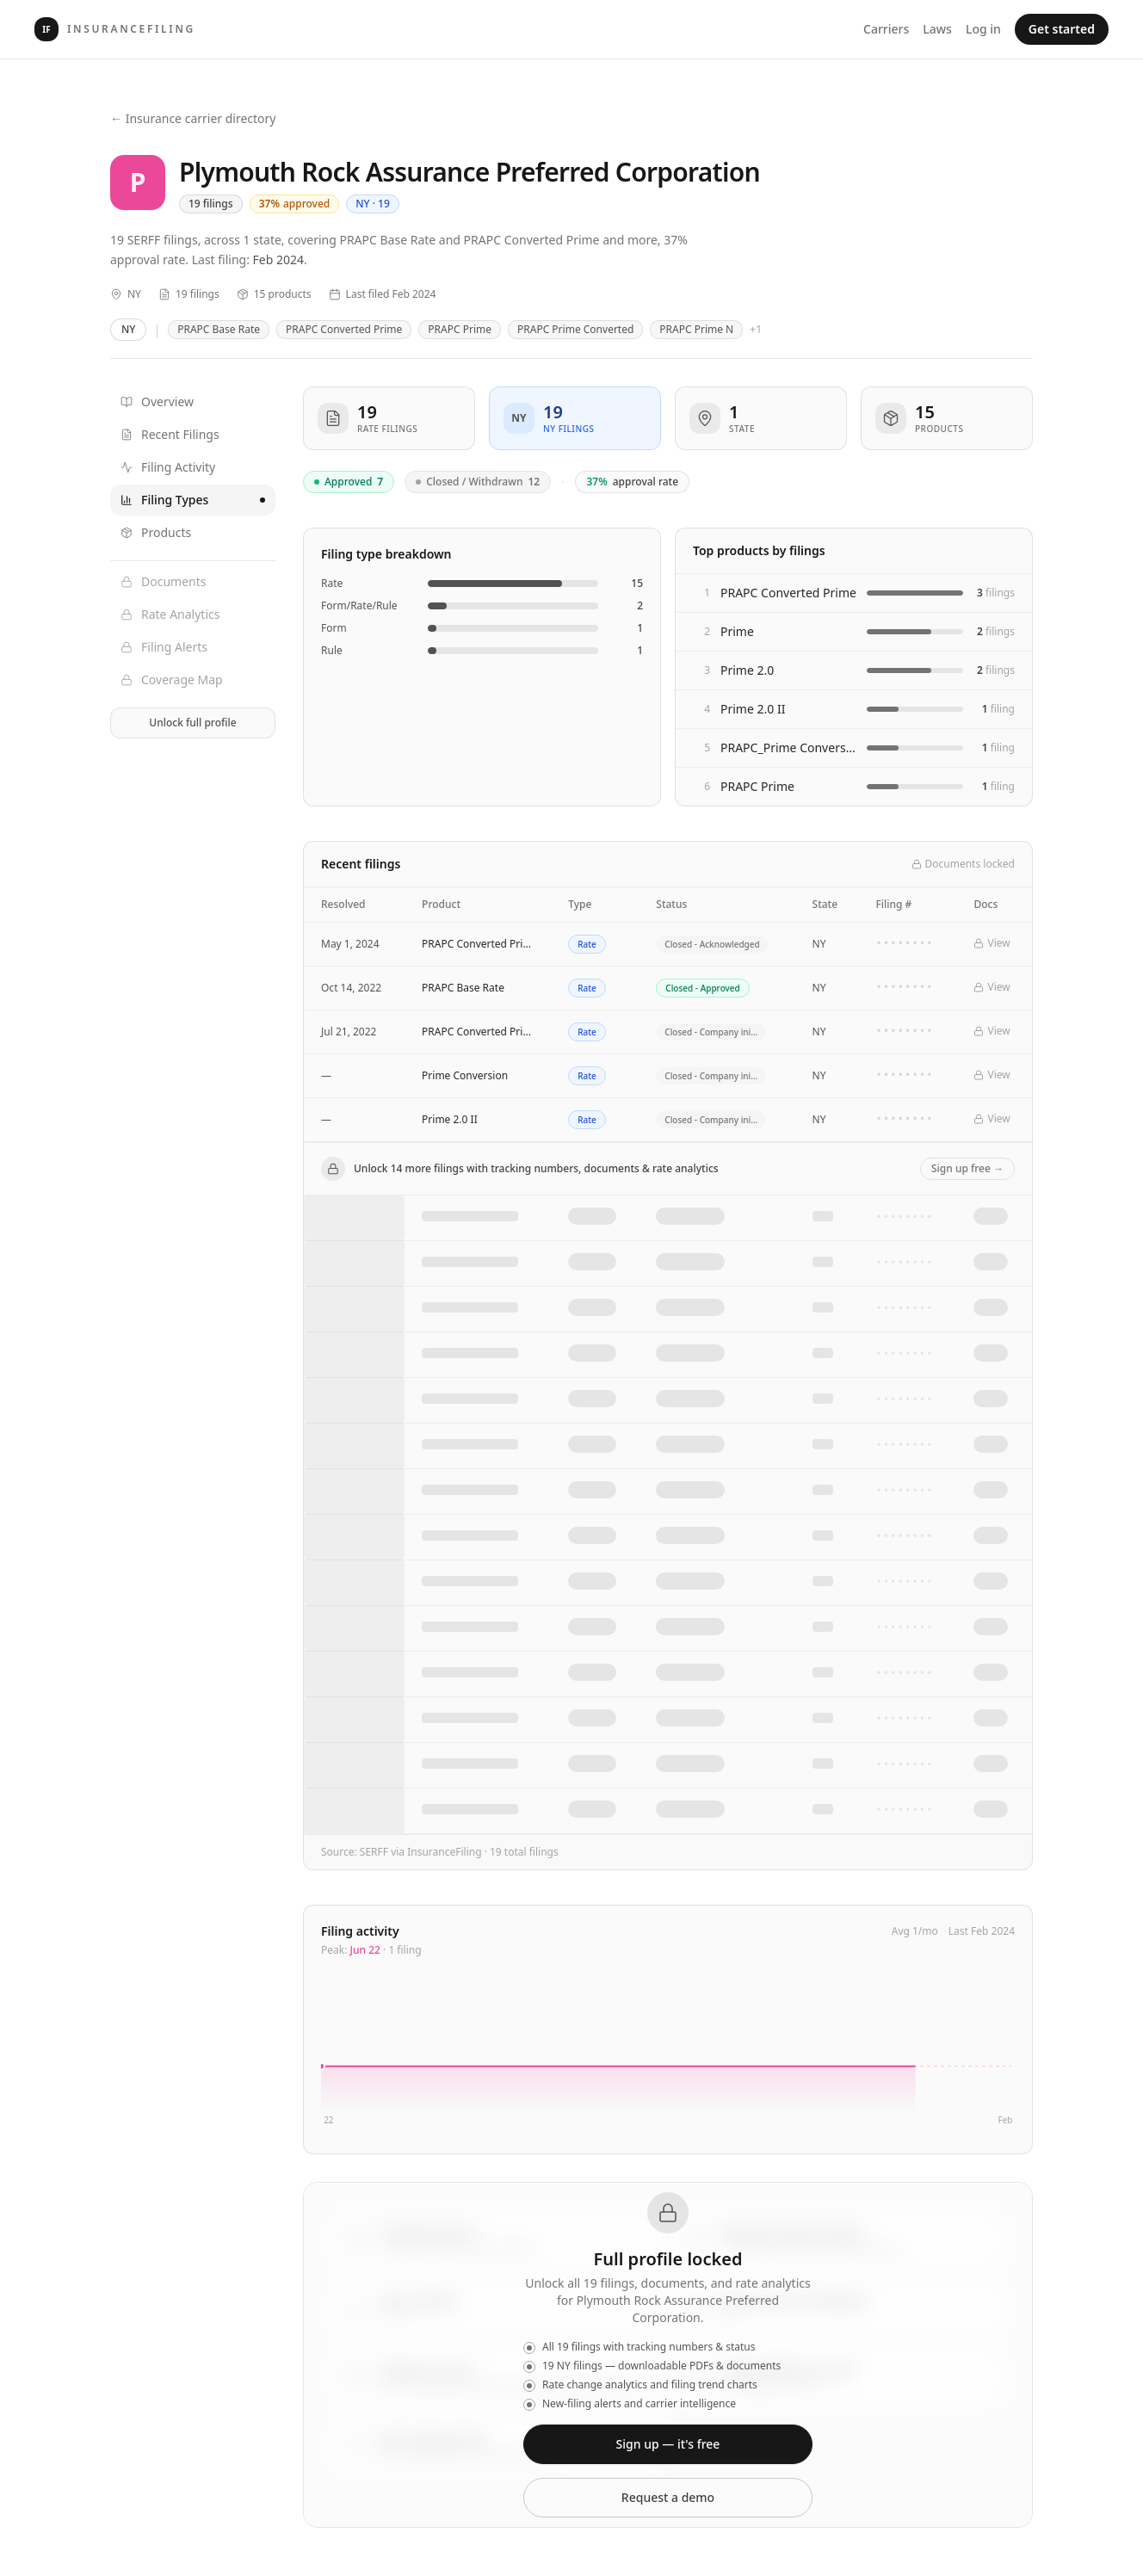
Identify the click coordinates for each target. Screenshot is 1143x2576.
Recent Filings (169, 434)
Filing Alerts (163, 647)
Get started (1062, 29)
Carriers (886, 29)
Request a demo (667, 2497)
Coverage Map (171, 679)
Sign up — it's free (668, 2444)
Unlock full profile (192, 722)
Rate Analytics (169, 614)
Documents (163, 581)
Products (155, 532)
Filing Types (192, 499)
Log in (983, 29)
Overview (157, 401)
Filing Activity (167, 467)
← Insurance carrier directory (193, 118)
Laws (937, 29)
